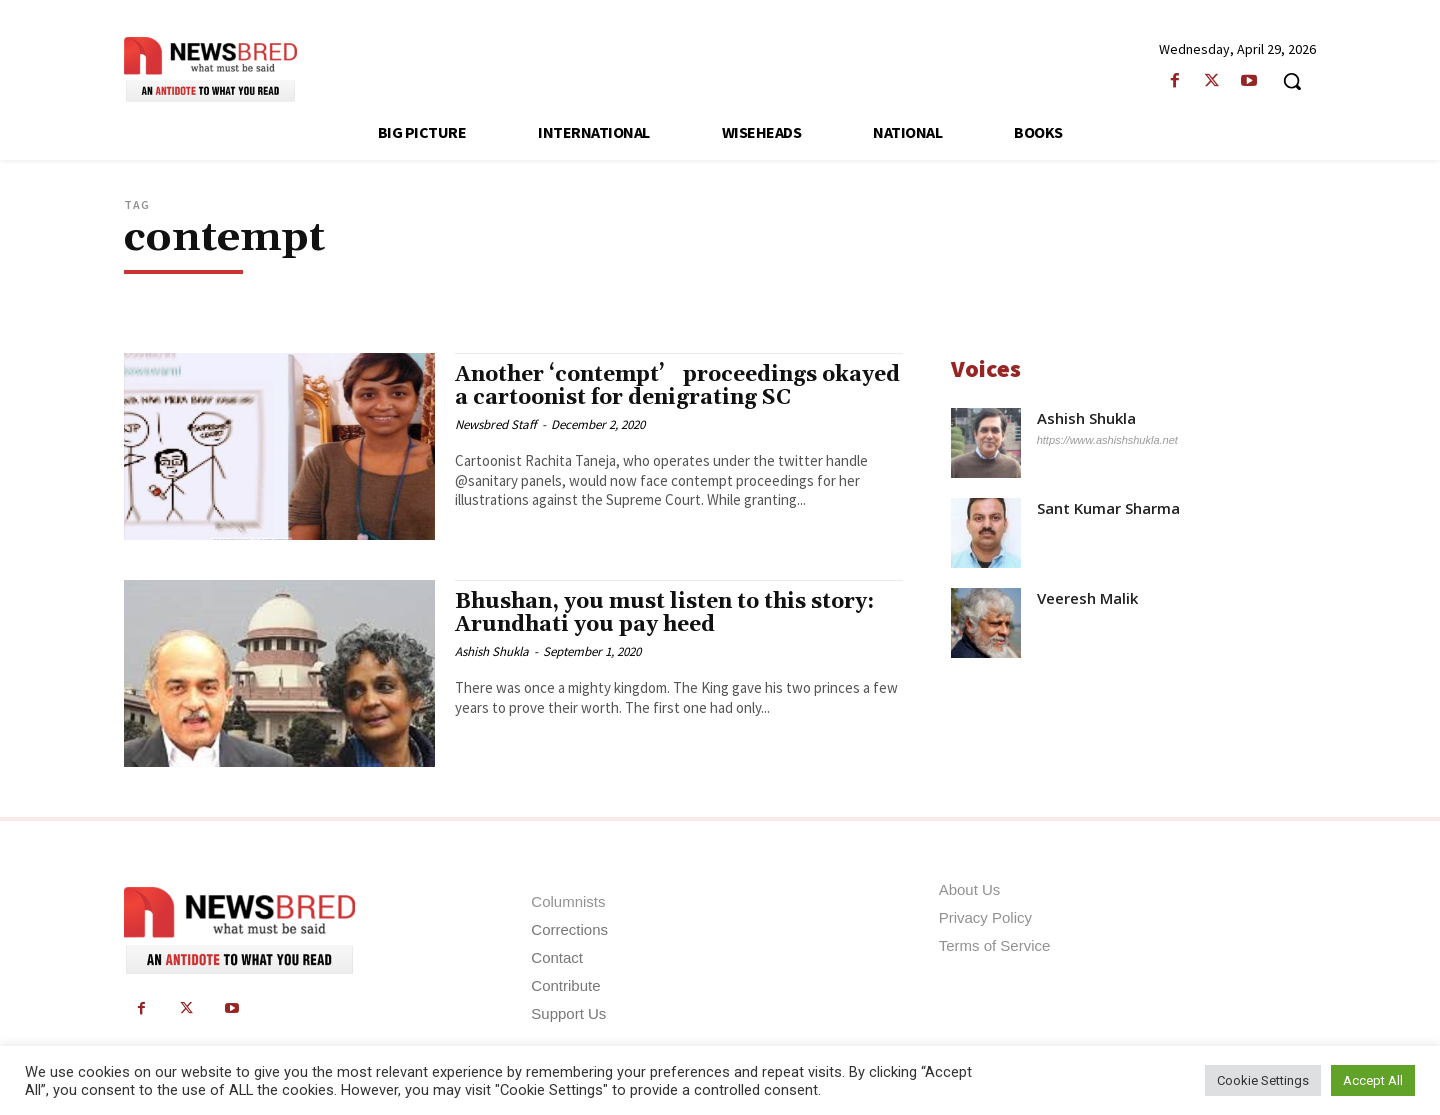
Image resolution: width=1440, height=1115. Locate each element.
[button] (1292, 81)
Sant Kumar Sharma (1108, 508)
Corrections (569, 929)
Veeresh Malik (1087, 598)
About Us (970, 889)
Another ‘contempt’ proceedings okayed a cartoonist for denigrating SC (677, 386)
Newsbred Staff (496, 424)
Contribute (565, 985)
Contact (557, 957)
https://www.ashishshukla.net (1107, 440)
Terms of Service (995, 945)
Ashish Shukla (492, 651)
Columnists (568, 901)
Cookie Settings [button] (1263, 1080)
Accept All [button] (1373, 1080)
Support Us (568, 1013)
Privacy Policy (985, 917)
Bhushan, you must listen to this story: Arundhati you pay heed (664, 613)
